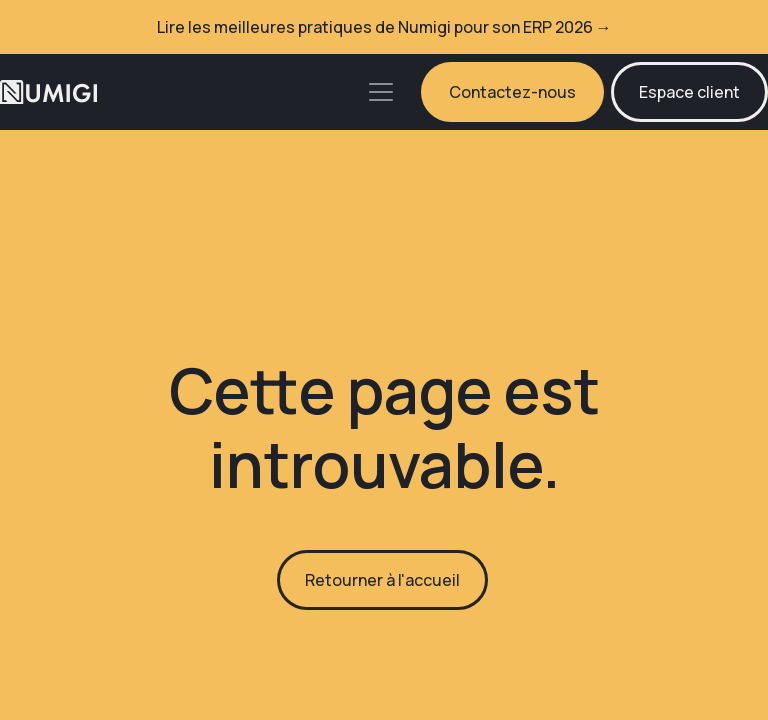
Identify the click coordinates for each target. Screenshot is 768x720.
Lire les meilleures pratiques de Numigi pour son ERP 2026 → (384, 27)
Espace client (689, 92)
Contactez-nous (512, 92)
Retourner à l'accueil (382, 580)
